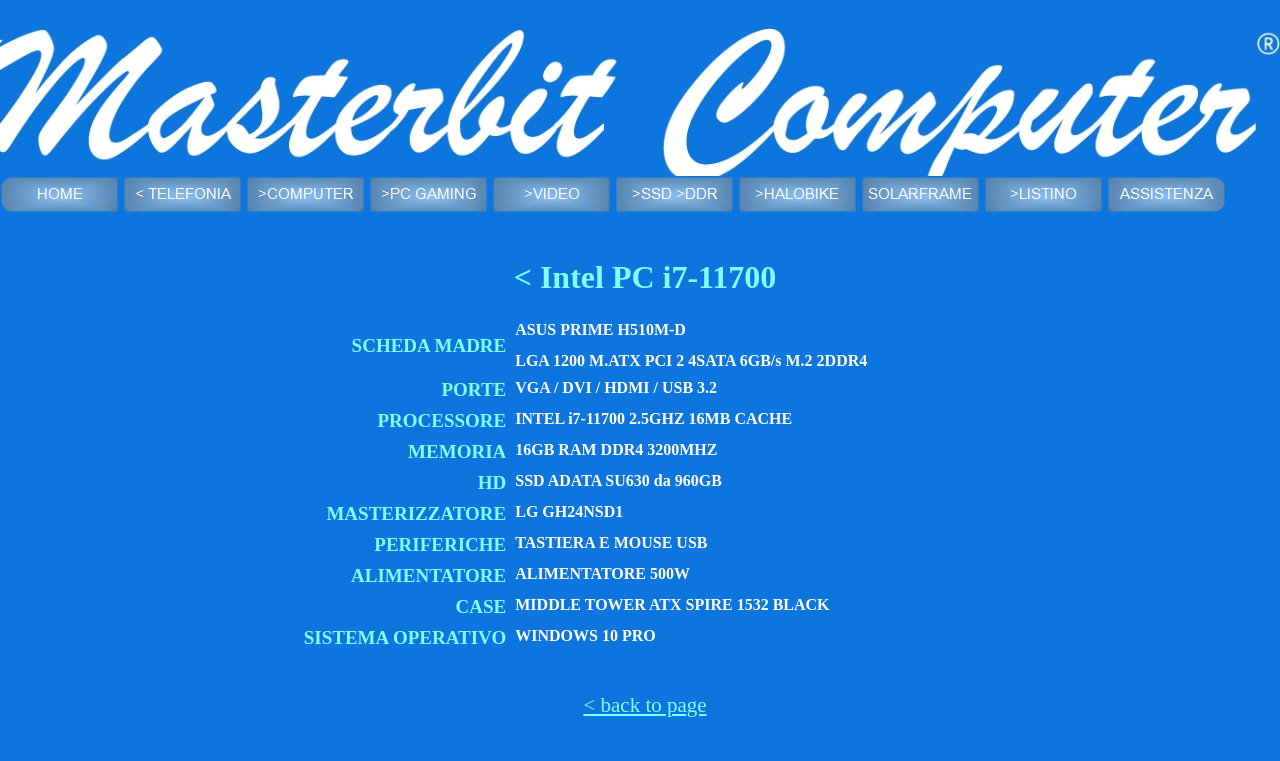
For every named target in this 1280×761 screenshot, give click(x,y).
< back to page (644, 705)
